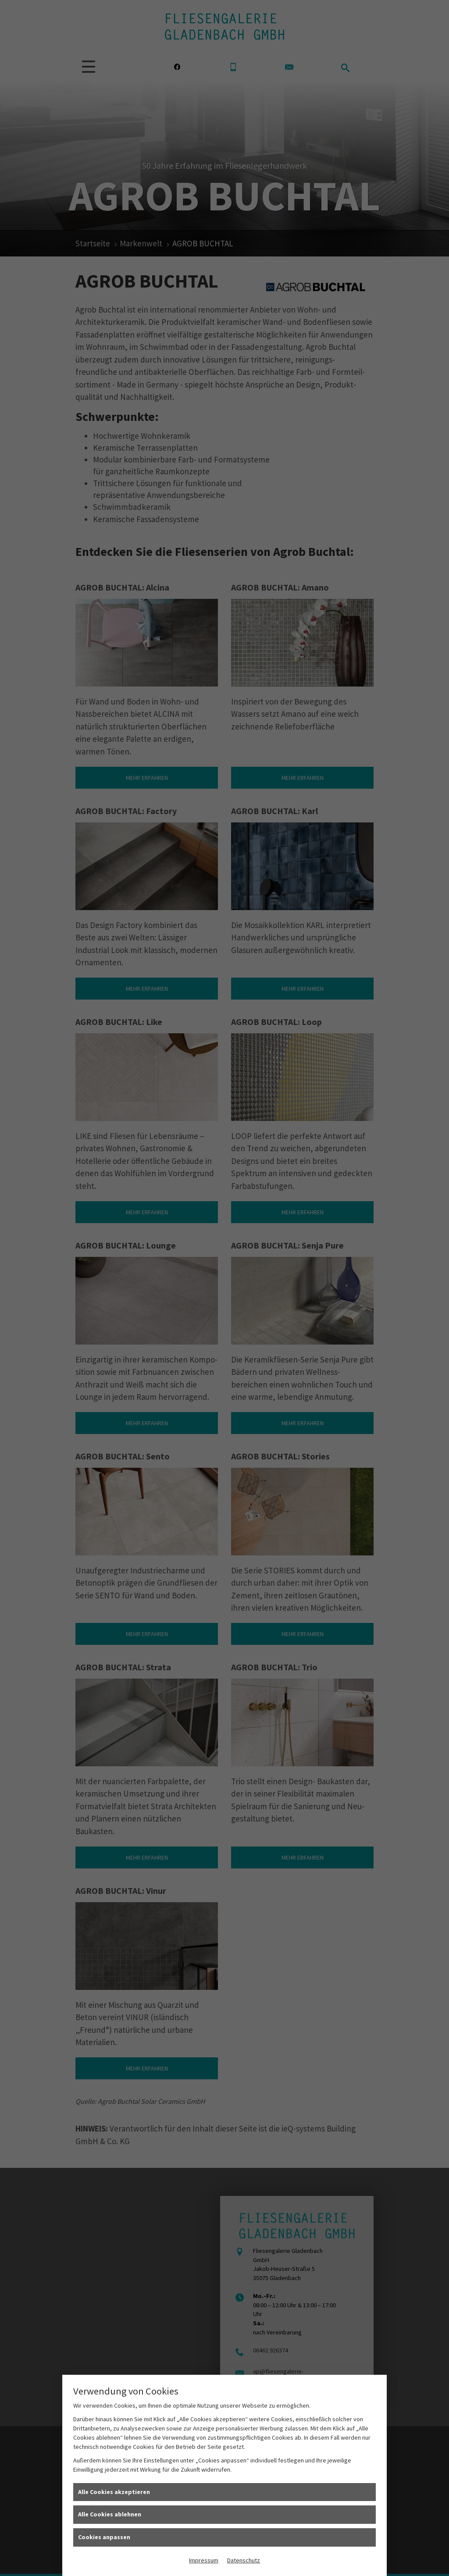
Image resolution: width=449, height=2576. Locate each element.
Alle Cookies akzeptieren (114, 2492)
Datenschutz (243, 2560)
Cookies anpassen (104, 2537)
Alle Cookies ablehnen (109, 2514)
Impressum (203, 2560)
